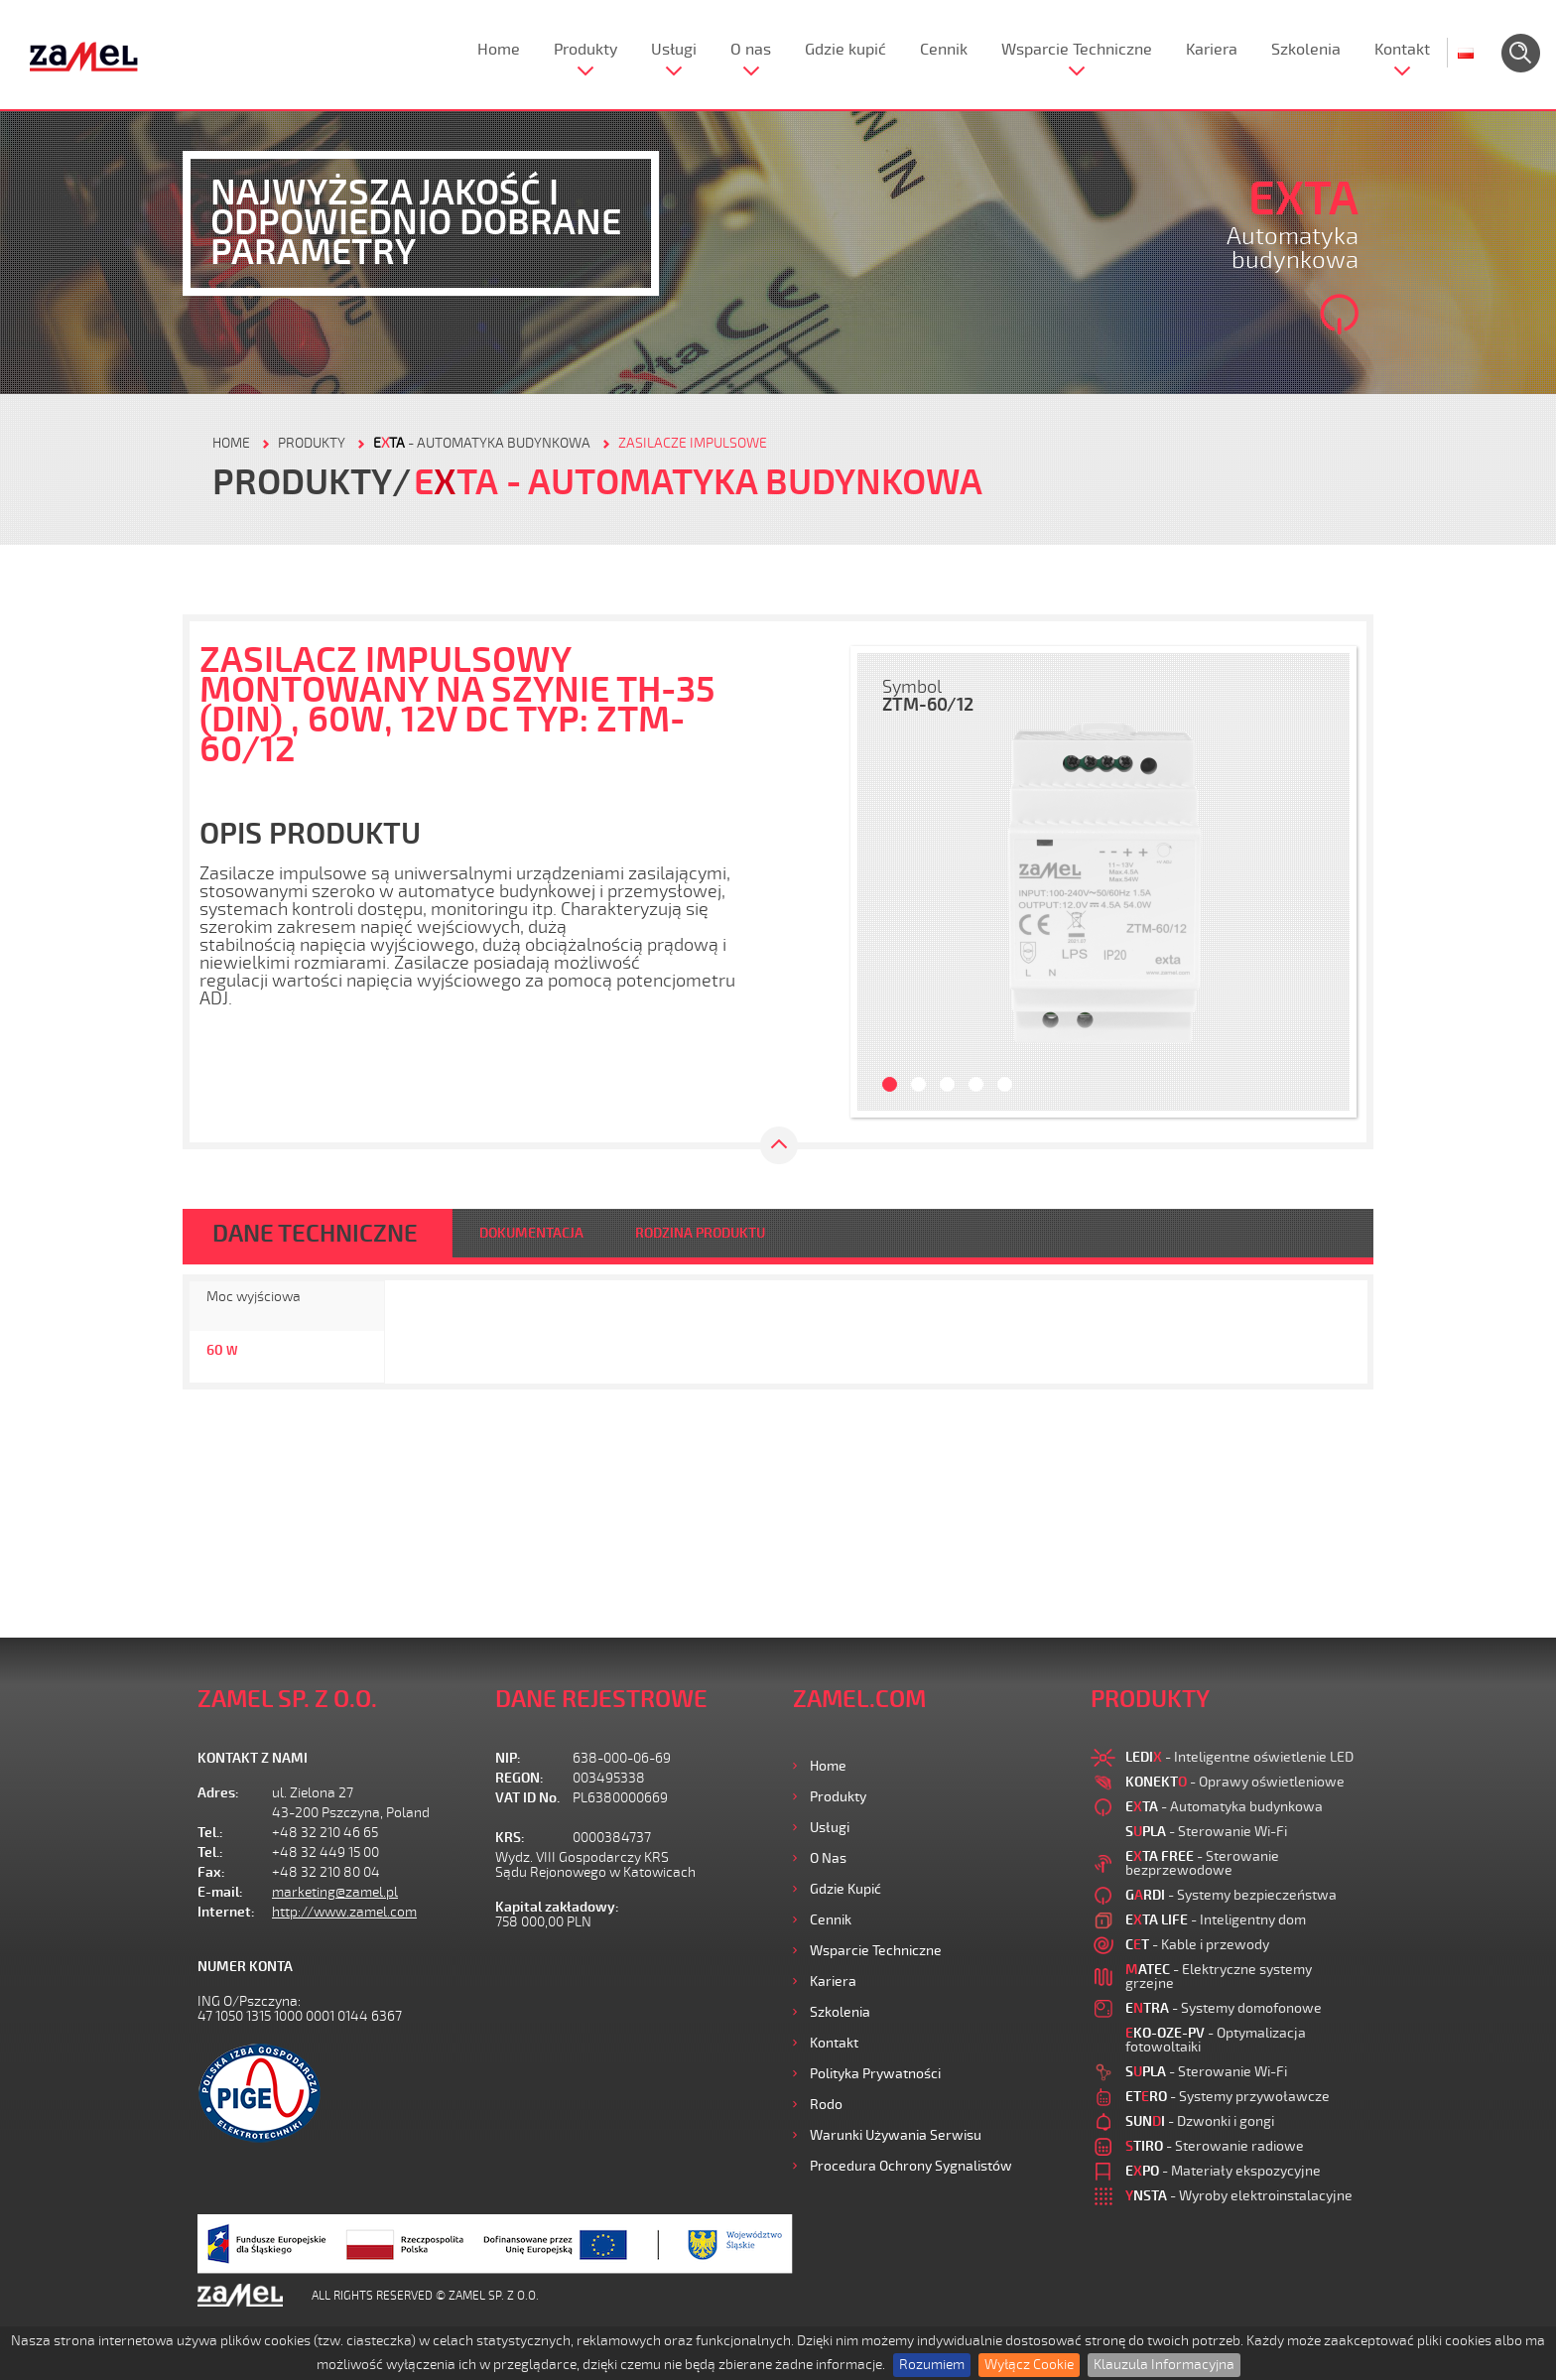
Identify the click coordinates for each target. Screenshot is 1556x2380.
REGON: (519, 1778)
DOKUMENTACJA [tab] (531, 1233)
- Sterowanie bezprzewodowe (1202, 1863)
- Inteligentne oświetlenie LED (1239, 1757)
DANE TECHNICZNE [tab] (315, 1234)
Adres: (218, 1792)
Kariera (1211, 50)
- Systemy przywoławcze (1227, 2096)
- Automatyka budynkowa (481, 443)
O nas (750, 50)
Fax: (211, 1872)
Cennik (944, 50)
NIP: (508, 1758)
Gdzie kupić (845, 50)
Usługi (674, 50)
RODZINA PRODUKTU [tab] (700, 1233)
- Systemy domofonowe (1223, 2008)
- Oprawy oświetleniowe (1235, 1782)
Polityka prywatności (875, 2073)
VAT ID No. (527, 1797)
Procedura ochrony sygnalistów (911, 2166)
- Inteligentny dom (1215, 1920)
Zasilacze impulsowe (692, 443)
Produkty (585, 50)
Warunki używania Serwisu (895, 2135)
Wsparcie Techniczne (1076, 50)
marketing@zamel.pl (335, 1892)
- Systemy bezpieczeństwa (1231, 1895)
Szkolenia (1306, 50)
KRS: (510, 1837)
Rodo (826, 2104)
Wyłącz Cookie (1029, 2364)
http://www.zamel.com (344, 1912)
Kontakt (1402, 50)
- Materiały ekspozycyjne (1223, 2171)
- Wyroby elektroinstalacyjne (1239, 2195)
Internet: (226, 1912)
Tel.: (210, 1832)
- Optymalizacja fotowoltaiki (1215, 2040)
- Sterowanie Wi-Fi (1206, 1831)
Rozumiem (932, 2364)
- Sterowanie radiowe (1214, 2146)
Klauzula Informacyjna (1164, 2364)
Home (498, 50)
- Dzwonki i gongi (1199, 2121)
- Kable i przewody (1197, 1944)
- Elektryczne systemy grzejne (1218, 1976)
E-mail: (220, 1892)
